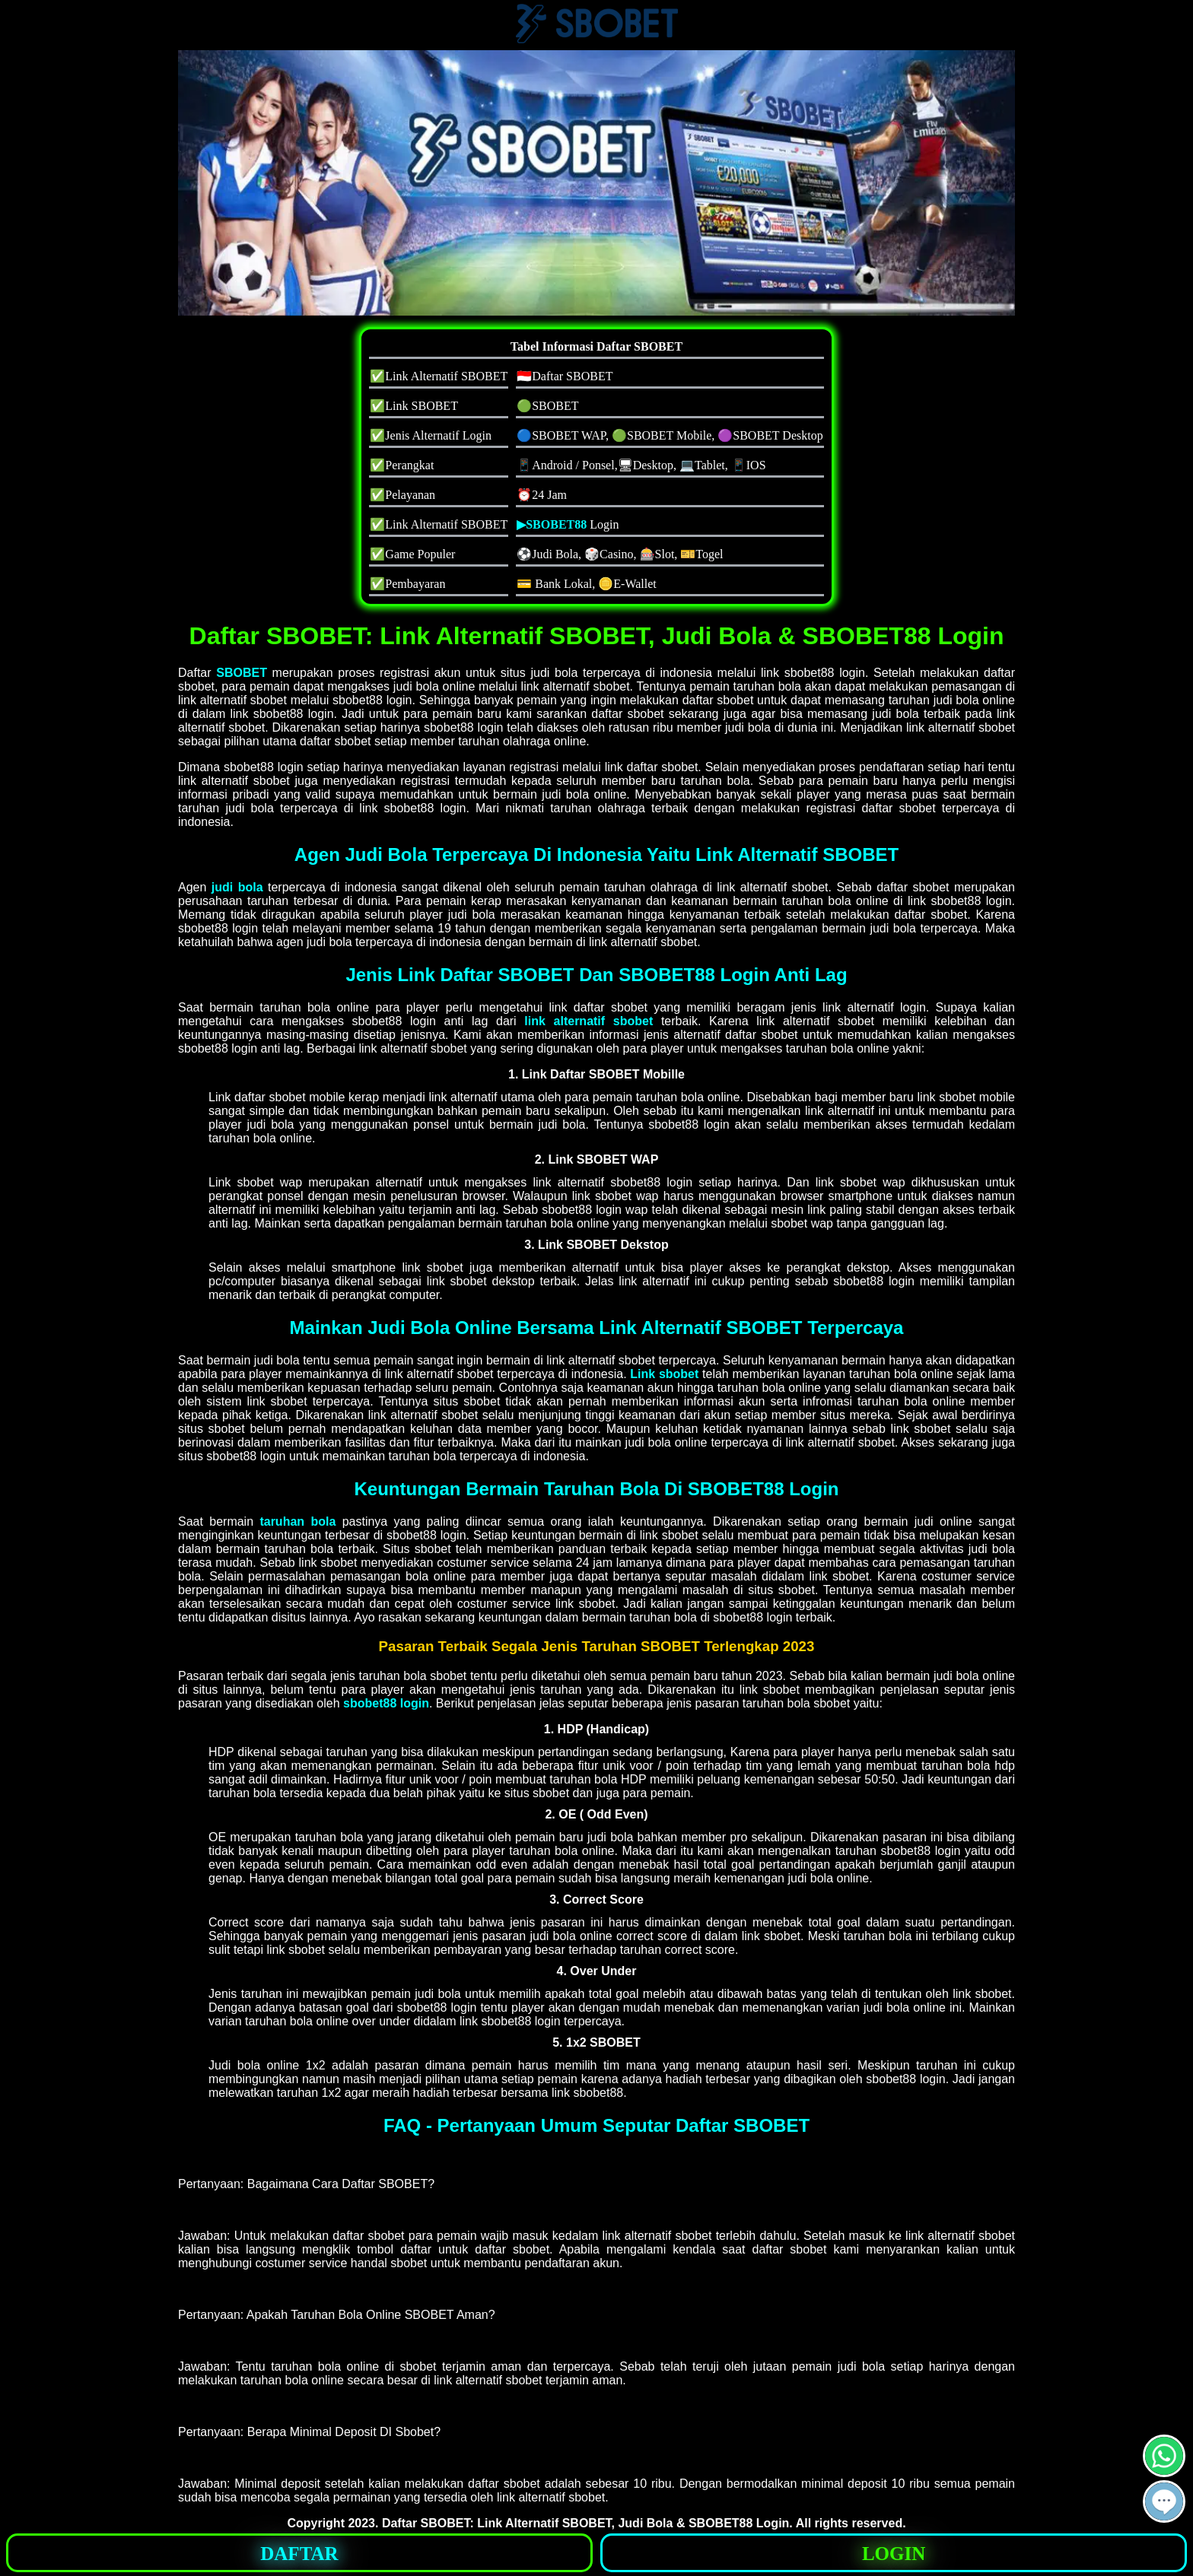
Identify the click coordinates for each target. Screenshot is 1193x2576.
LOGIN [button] (893, 2553)
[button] (1164, 2501)
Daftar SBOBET (426, 2523)
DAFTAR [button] (299, 2553)
